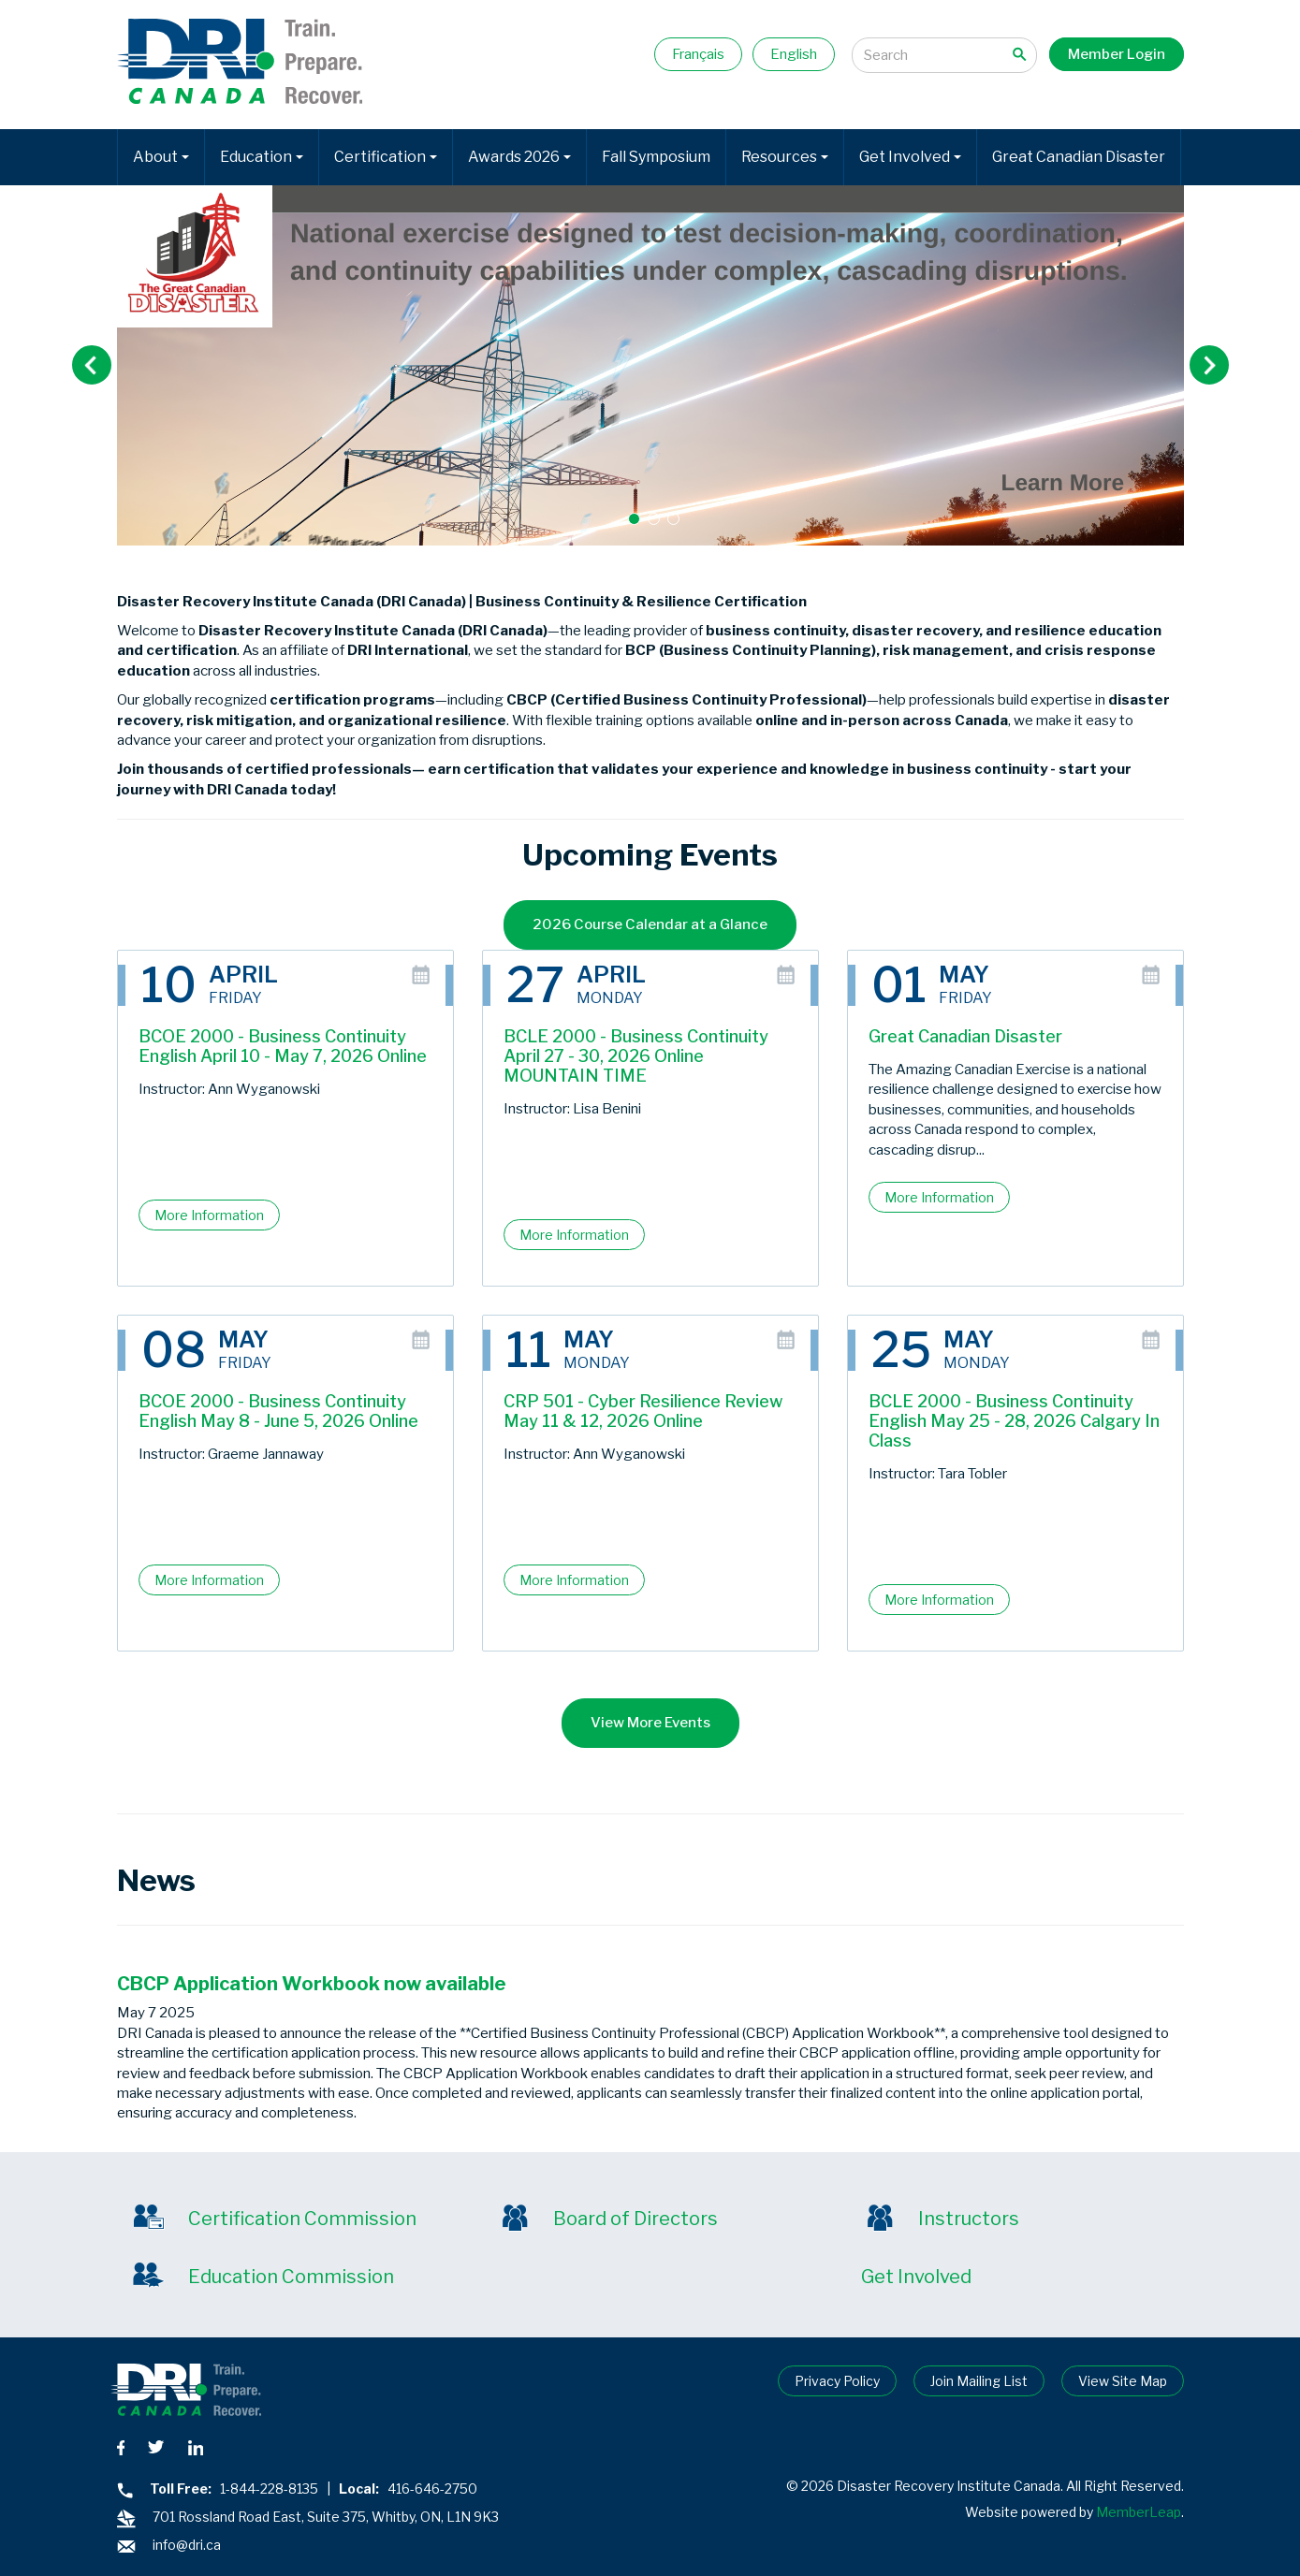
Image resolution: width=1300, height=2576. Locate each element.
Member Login (1116, 54)
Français (698, 54)
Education (261, 157)
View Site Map (1122, 2381)
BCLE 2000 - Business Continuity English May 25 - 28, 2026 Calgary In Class (1014, 1420)
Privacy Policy (837, 2381)
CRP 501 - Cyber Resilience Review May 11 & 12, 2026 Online (643, 1411)
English (793, 54)
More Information (209, 1215)
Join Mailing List (979, 2381)
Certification (385, 157)
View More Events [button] (650, 1722)
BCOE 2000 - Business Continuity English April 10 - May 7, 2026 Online (283, 1046)
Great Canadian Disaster (1078, 157)
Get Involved (910, 157)
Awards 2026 (519, 157)
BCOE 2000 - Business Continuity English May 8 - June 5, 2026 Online (278, 1411)
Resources (784, 157)
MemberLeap (1138, 2512)
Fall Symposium (656, 157)
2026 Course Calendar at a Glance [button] (650, 924)
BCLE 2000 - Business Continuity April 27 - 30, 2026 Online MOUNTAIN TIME (636, 1055)
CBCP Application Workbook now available (311, 1983)
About (161, 157)
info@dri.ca (187, 2545)
